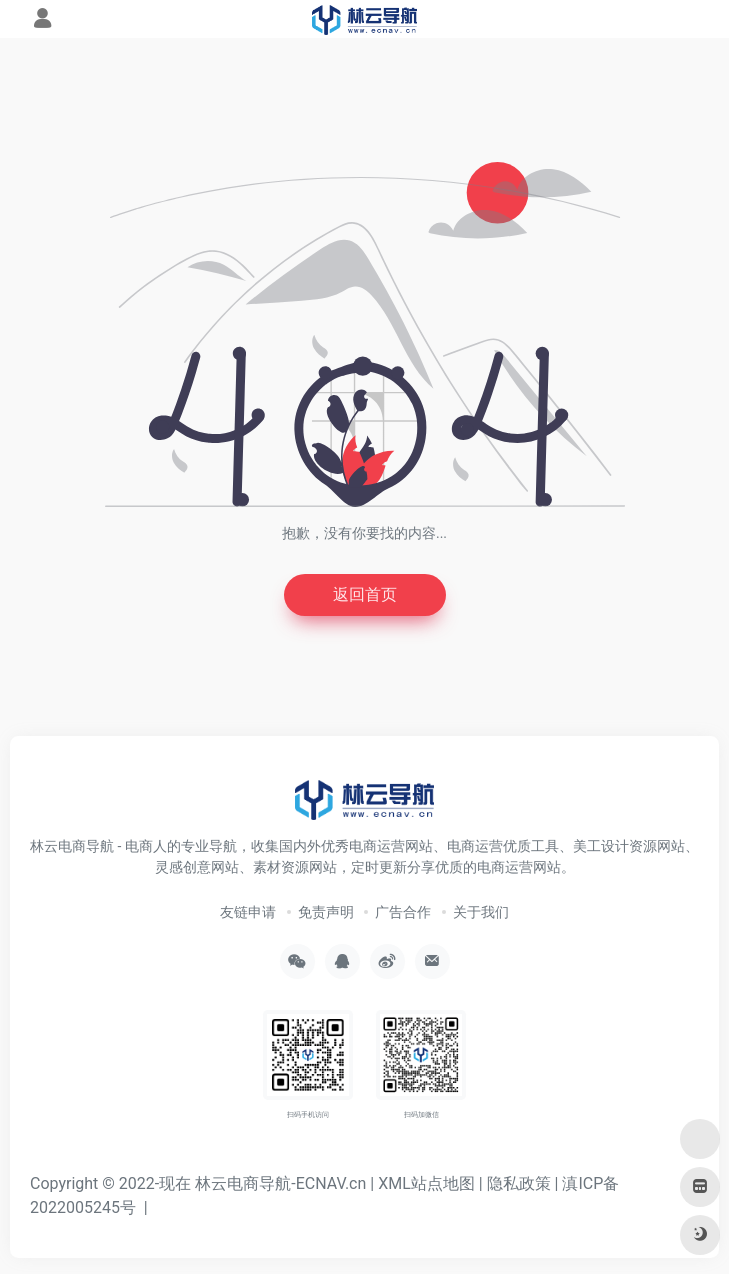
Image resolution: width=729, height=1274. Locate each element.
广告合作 (403, 912)
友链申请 (248, 912)
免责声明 (326, 912)
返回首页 (365, 594)
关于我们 (481, 912)
